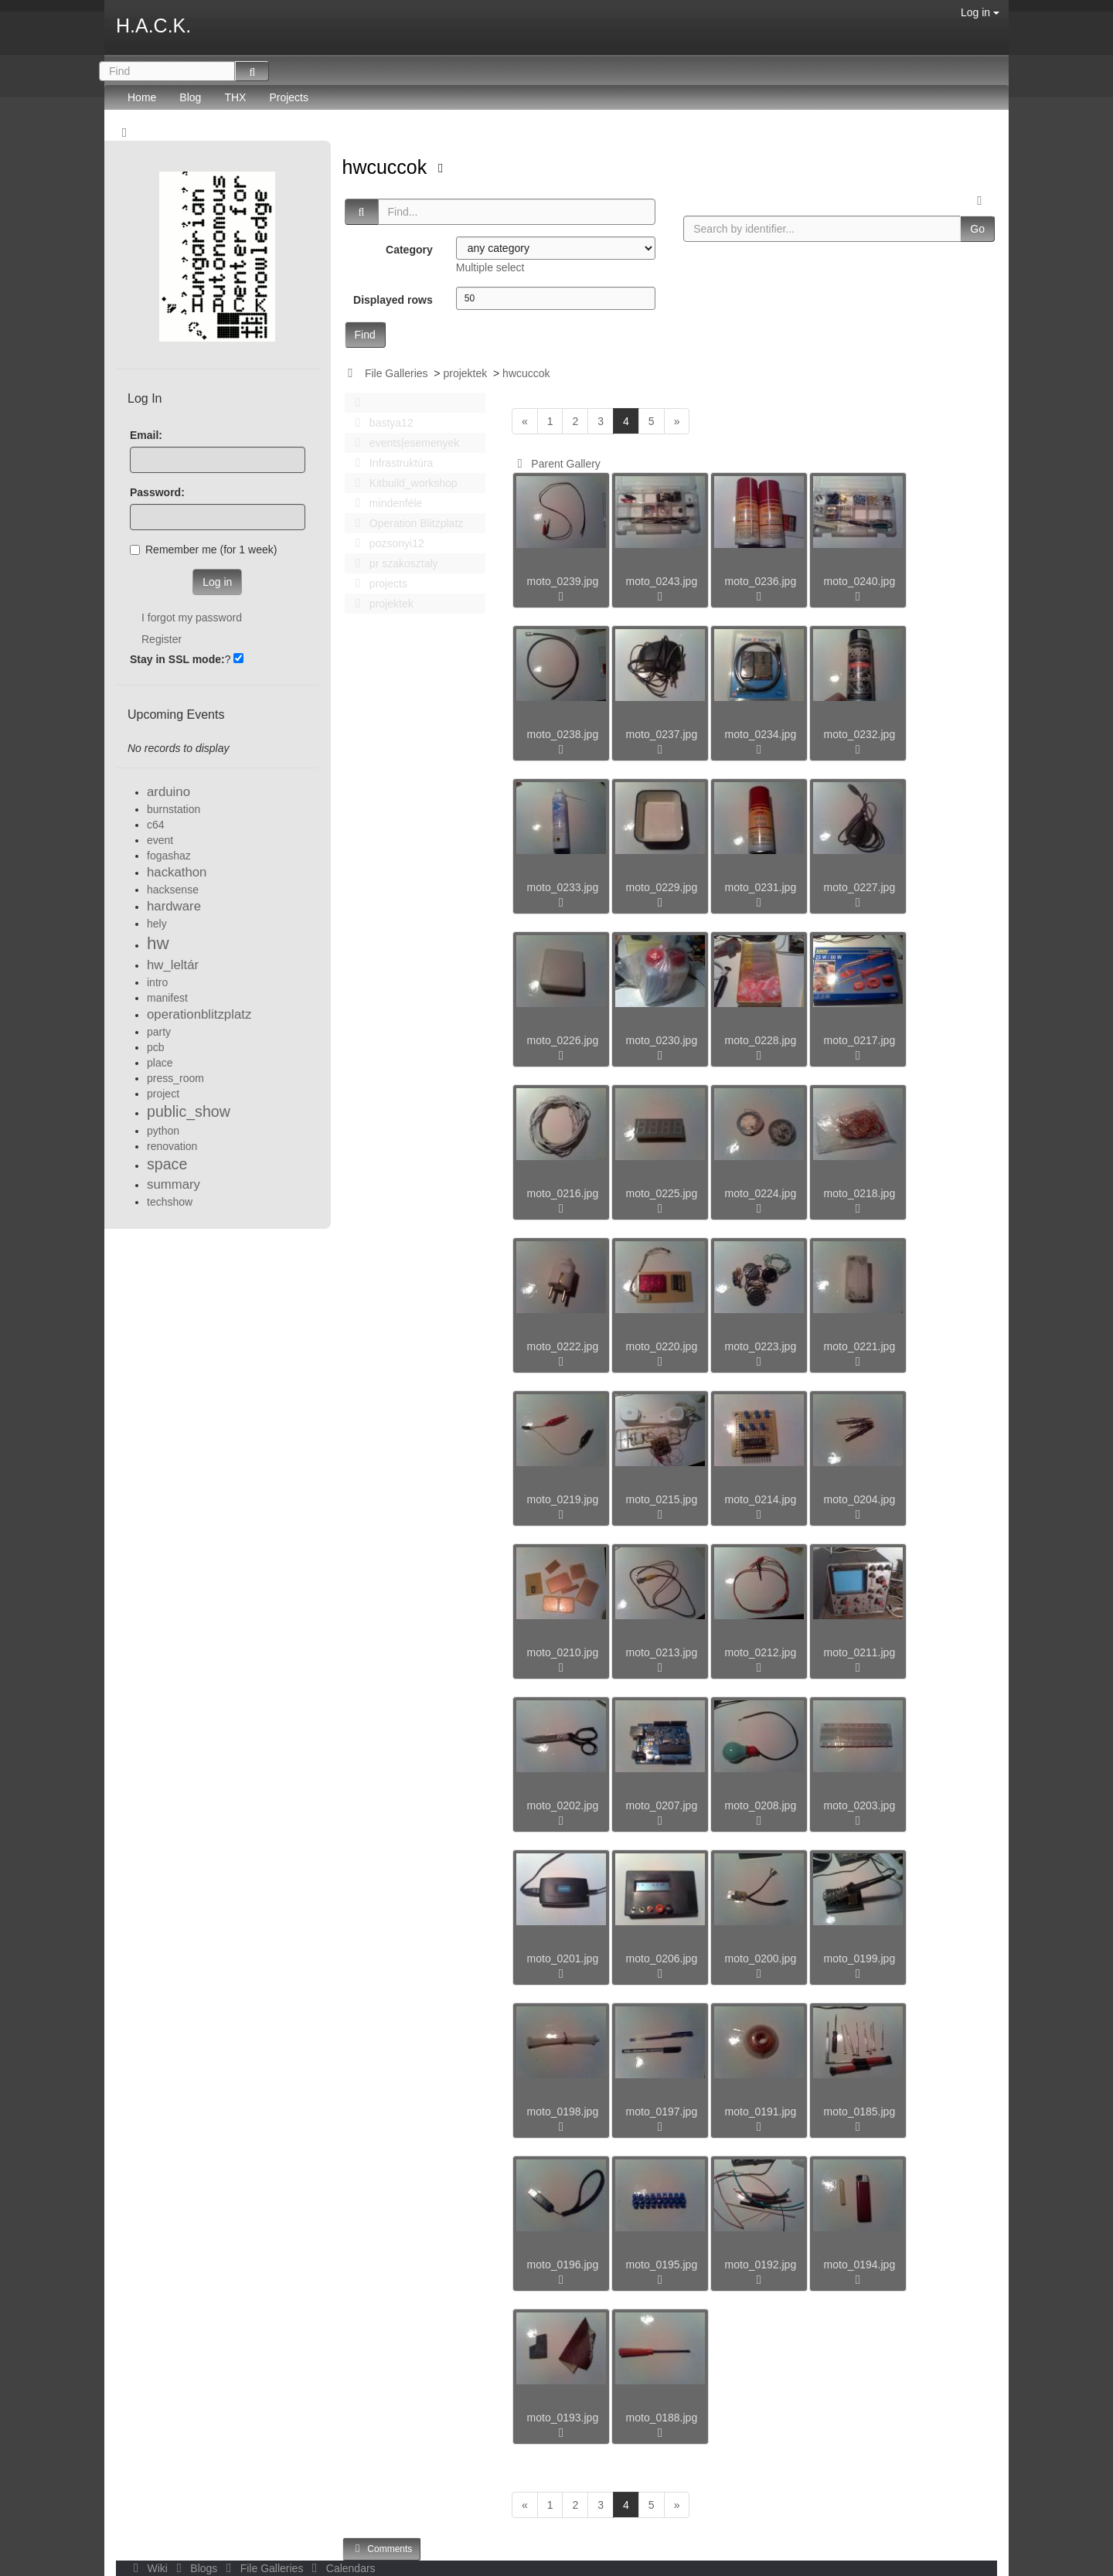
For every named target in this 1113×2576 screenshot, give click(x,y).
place (159, 1063)
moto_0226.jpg (563, 1040)
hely (157, 923)
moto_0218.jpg (860, 1193)
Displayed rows (393, 300)
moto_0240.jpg (860, 581)
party (159, 1032)
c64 (156, 824)
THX (235, 97)
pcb (156, 1047)
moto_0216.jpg (563, 1193)
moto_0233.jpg (563, 887)
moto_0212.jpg (761, 1652)
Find (365, 334)
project (163, 1093)
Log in (980, 12)
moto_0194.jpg (860, 2264)
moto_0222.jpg (563, 1346)
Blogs (195, 2568)
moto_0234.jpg (761, 734)
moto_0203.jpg (860, 1805)
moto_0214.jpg (761, 1499)
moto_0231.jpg (761, 887)
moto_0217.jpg (860, 1040)
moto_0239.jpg (563, 581)
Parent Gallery (556, 464)
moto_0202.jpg (563, 1805)
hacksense (173, 889)
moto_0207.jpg (662, 1805)
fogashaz (169, 855)
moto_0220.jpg (662, 1346)
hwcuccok (387, 167)
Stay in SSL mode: (177, 659)
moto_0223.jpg (761, 1346)
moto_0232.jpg (860, 734)
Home (142, 97)
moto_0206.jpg (662, 1958)
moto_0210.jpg (563, 1652)
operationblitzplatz (199, 1014)
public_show (188, 1111)
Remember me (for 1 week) (203, 549)
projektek (465, 373)
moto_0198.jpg (563, 2111)
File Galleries (396, 373)
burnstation (173, 809)
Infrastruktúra (390, 463)
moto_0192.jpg (761, 2264)
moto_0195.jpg (662, 2264)
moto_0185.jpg (860, 2111)
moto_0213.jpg (662, 1652)
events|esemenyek (403, 443)
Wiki (149, 2568)
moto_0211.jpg (860, 1652)
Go (977, 229)
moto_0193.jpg (563, 2417)
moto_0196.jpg (563, 2264)
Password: (157, 492)
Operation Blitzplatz (405, 523)
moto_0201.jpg (563, 1958)
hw (158, 943)
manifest (167, 998)
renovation (172, 1146)
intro (157, 982)
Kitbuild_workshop (402, 483)
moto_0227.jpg (860, 887)
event (160, 840)
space (167, 1163)
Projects (288, 97)
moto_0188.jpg (662, 2417)
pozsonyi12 (385, 543)
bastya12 (380, 423)
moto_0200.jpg (761, 1958)
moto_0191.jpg (761, 2111)
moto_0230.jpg (662, 1040)
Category (409, 249)
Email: (146, 435)
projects (377, 583)
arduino (168, 791)
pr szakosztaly (392, 563)
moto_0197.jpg (662, 2111)
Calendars (340, 2568)
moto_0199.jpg (860, 1958)
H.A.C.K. (153, 25)
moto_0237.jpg (662, 734)
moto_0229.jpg (662, 887)
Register (161, 639)
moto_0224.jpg (761, 1193)
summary (173, 1184)
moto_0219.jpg (563, 1499)
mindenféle (385, 503)
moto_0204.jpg (860, 1499)
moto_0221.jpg (860, 1346)
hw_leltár (173, 965)
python (163, 1131)
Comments (382, 2548)
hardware (174, 906)
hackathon (176, 872)
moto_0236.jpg (761, 581)
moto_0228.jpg (761, 1040)
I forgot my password (191, 617)
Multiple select (490, 267)
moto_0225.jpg (662, 1193)
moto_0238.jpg (563, 734)
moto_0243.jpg (662, 581)
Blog (190, 97)
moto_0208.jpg (761, 1805)
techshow (169, 1202)
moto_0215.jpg (662, 1499)
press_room (175, 1078)
